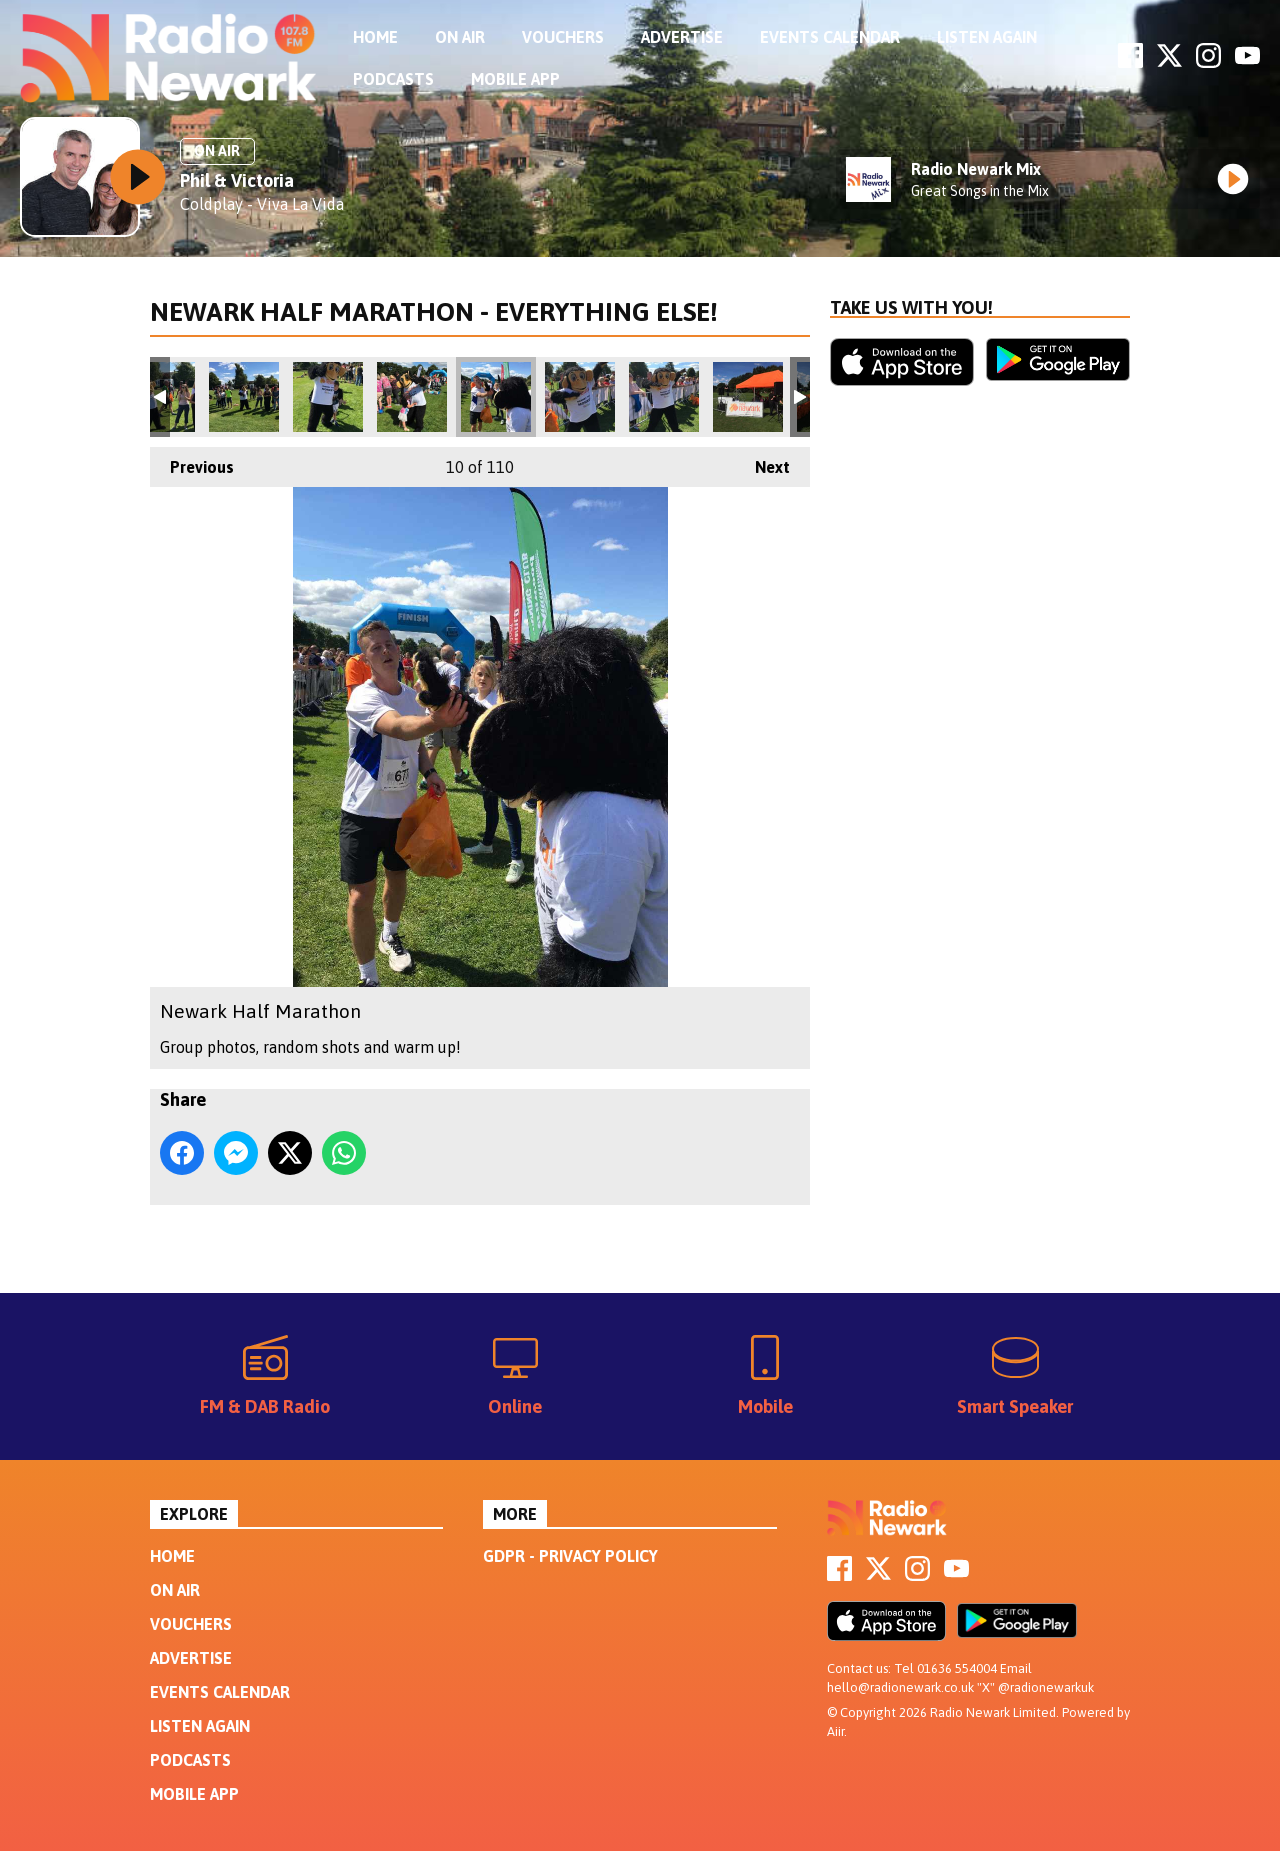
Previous (192, 461)
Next (762, 461)
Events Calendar (830, 37)
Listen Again (987, 37)
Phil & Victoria (237, 180)
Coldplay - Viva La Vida (262, 204)
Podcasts (393, 79)
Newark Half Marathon (244, 397)
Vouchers (563, 37)
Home (375, 37)
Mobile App (515, 79)
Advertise (682, 37)
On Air (460, 37)
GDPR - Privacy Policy (570, 1556)
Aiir (835, 1731)
